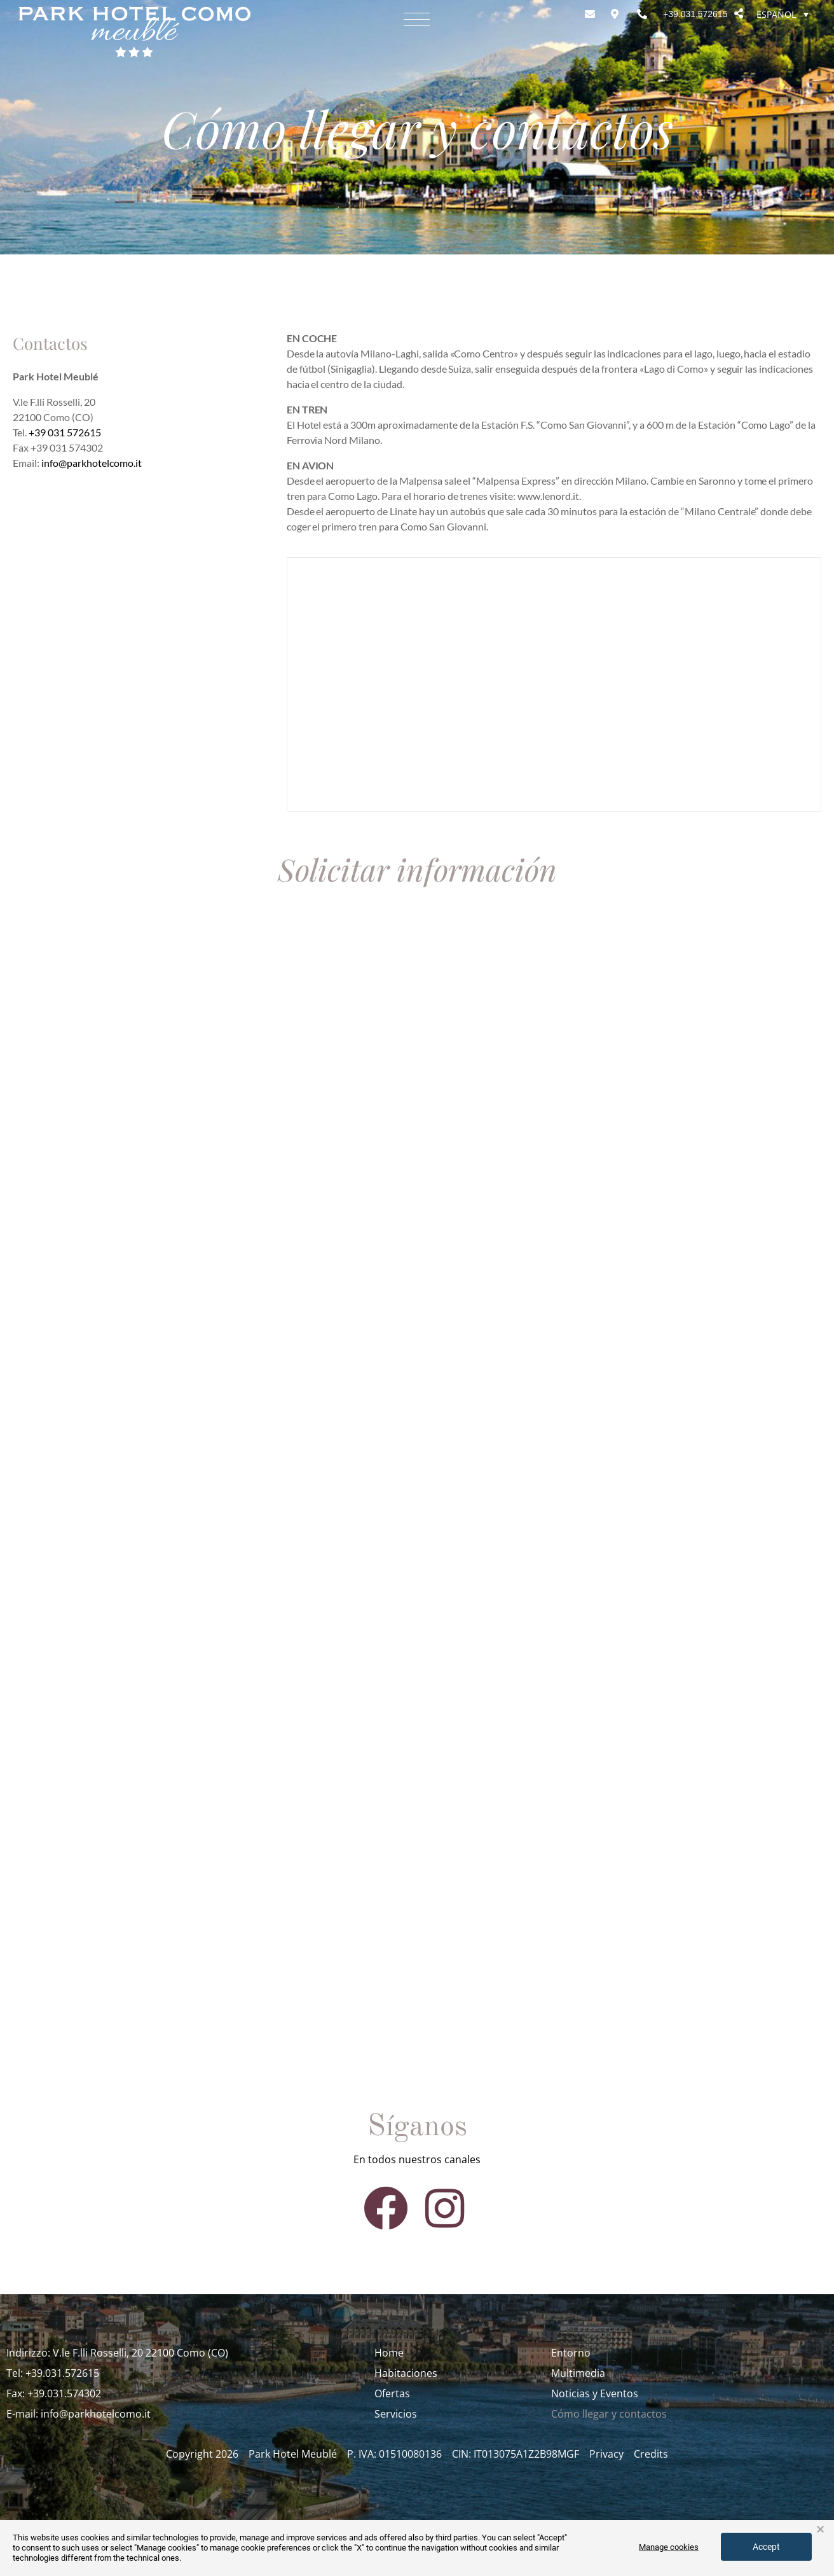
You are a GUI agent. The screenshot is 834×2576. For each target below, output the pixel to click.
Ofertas (392, 2393)
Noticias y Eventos (594, 2393)
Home (389, 2353)
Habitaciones (405, 2373)
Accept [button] (766, 2547)
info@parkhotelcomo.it (91, 463)
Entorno (571, 2353)
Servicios (395, 2414)
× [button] (820, 2529)
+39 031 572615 (65, 432)
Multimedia (578, 2373)
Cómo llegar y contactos (609, 2414)
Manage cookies (669, 2547)
